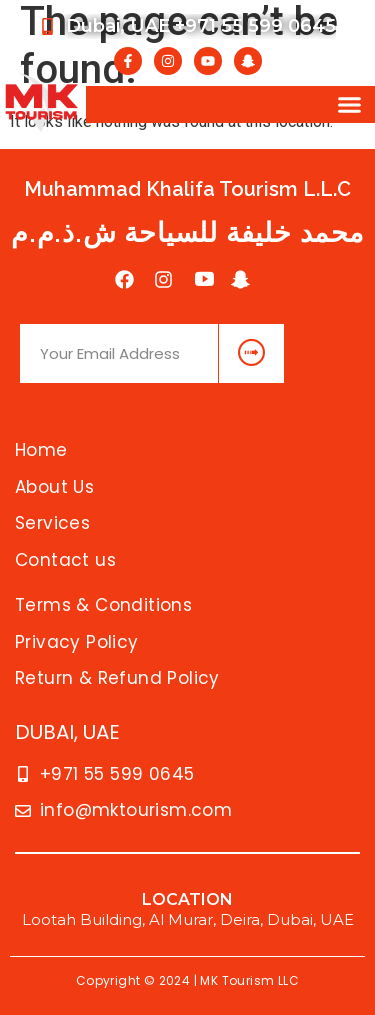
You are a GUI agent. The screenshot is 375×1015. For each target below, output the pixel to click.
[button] (350, 105)
